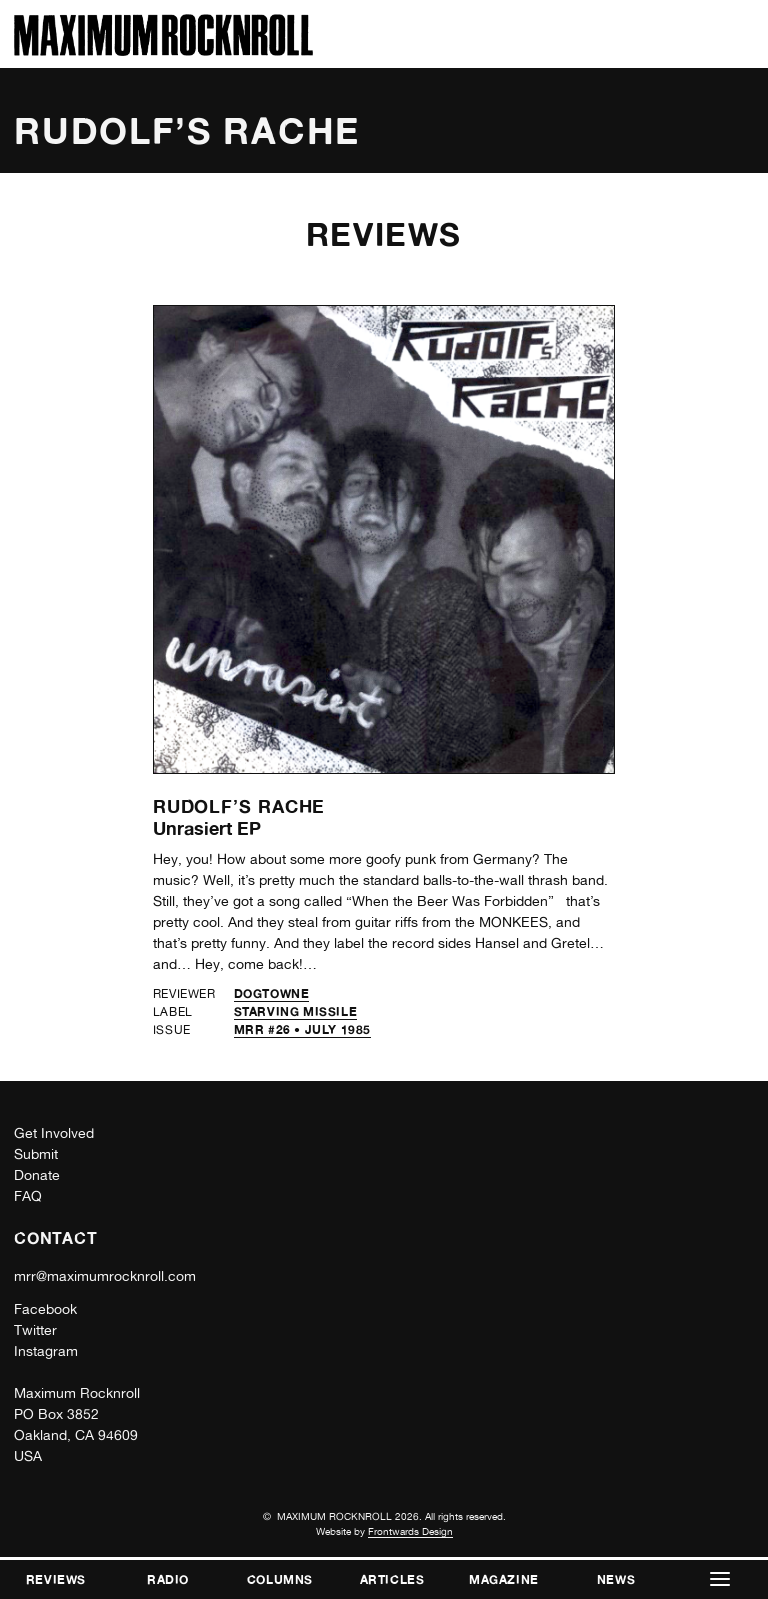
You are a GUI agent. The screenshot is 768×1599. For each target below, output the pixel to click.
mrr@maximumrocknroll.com (105, 1276)
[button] (720, 1579)
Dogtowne (272, 993)
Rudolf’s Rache (239, 806)
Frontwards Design (410, 1531)
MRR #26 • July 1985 (302, 1029)
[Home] (163, 50)
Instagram (46, 1351)
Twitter (35, 1330)
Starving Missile (296, 1011)
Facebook (45, 1309)
